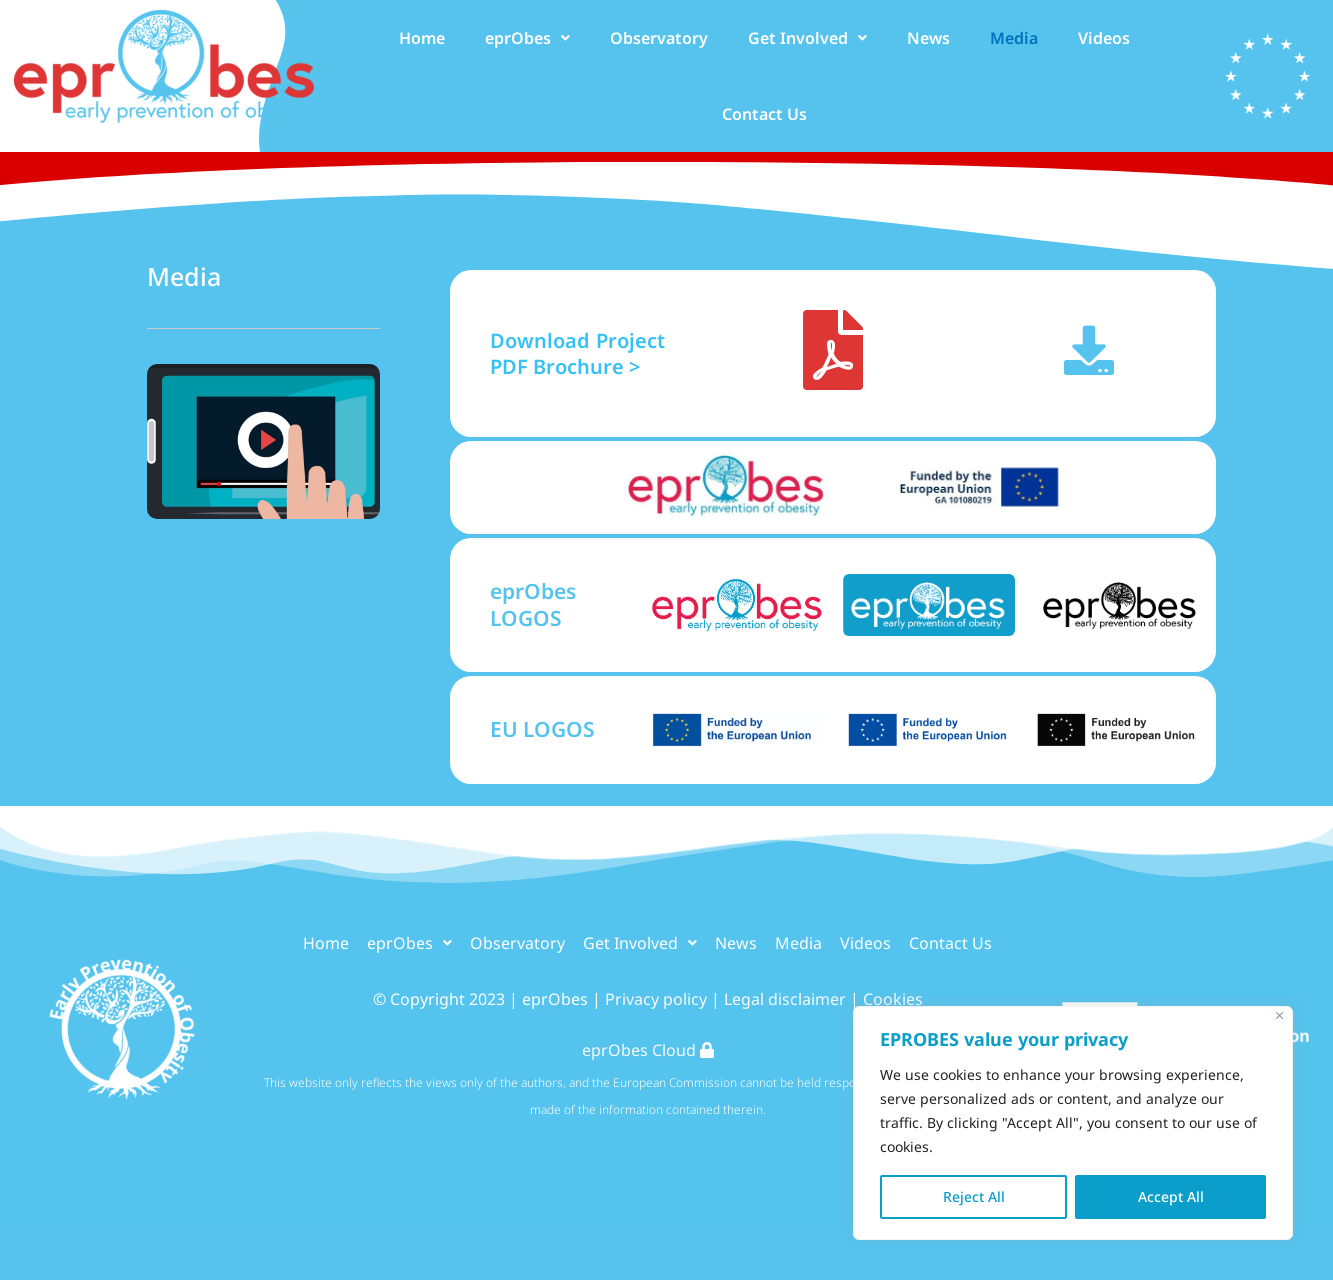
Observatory (659, 38)
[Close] (1279, 1015)
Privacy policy (656, 999)
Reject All (974, 1196)
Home (422, 38)
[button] (527, 38)
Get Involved (807, 38)
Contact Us (764, 114)
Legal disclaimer (785, 999)
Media (1014, 38)
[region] (1073, 1123)
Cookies (893, 999)
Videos (1104, 38)
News (928, 38)
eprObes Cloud (648, 1050)
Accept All (1171, 1196)
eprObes (527, 38)
